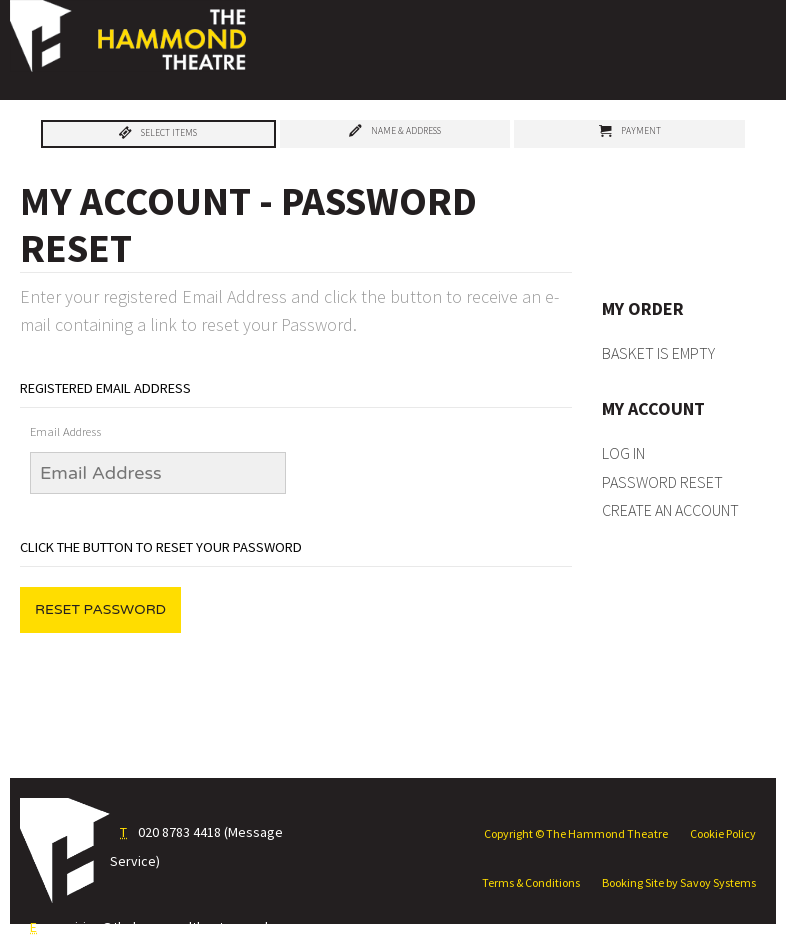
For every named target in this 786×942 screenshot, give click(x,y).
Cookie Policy (723, 833)
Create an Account (670, 510)
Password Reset (662, 482)
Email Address (65, 431)
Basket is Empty (658, 353)
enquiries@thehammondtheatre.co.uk (158, 927)
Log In (623, 453)
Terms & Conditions (531, 882)
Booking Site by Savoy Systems (679, 882)
